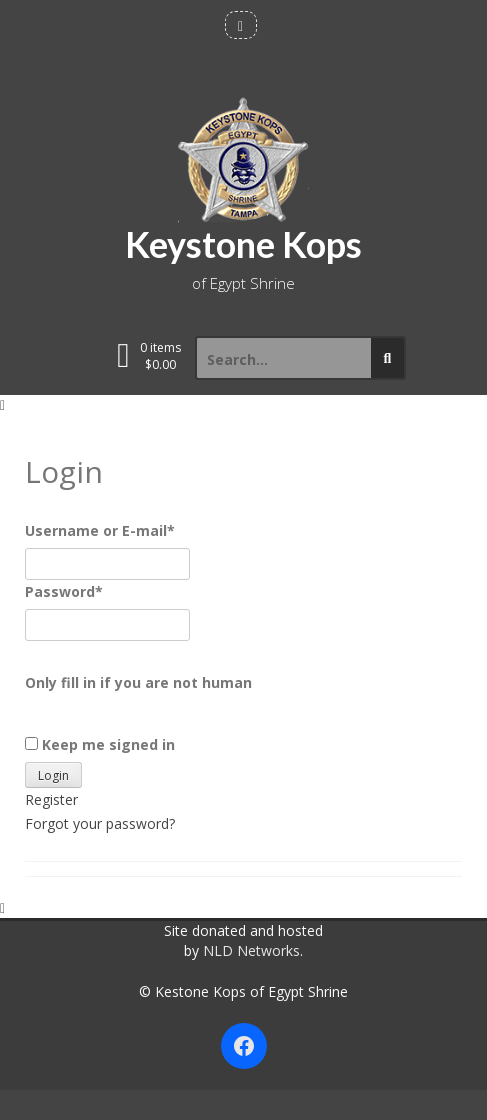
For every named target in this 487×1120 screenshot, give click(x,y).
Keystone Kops (243, 244)
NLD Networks (251, 950)
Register (51, 799)
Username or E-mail (100, 530)
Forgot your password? (100, 823)
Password (64, 591)
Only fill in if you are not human (138, 682)
